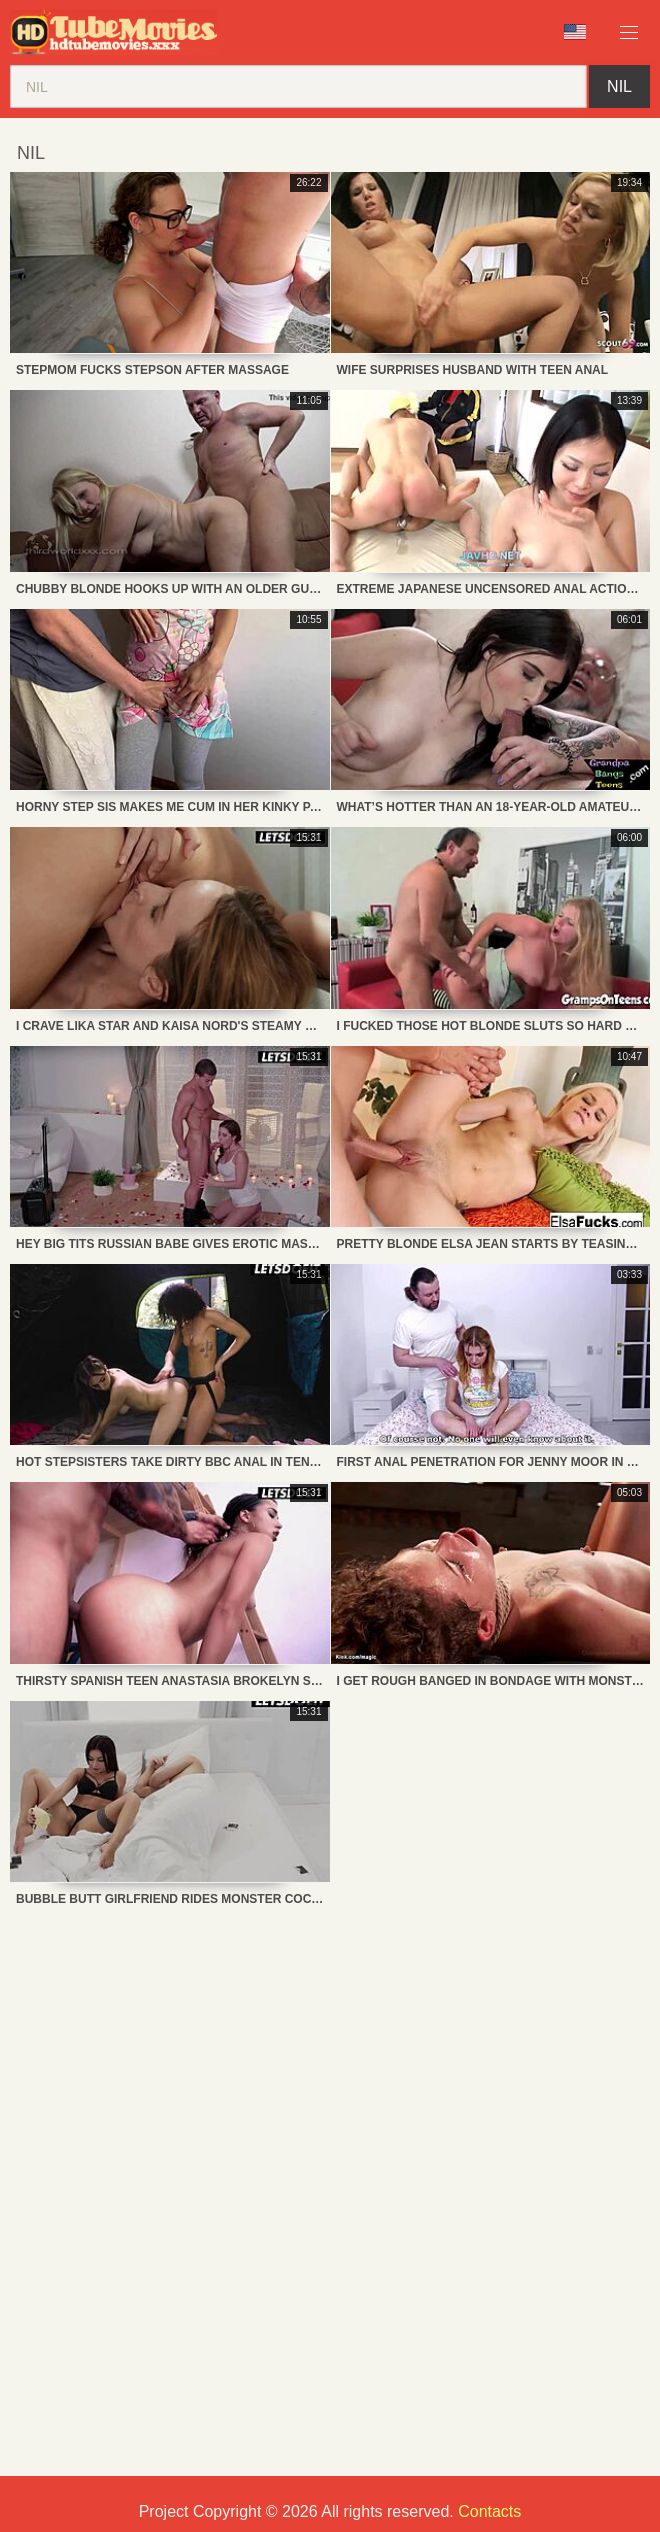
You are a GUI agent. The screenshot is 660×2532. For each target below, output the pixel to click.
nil (619, 86)
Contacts (489, 2511)
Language (575, 32)
